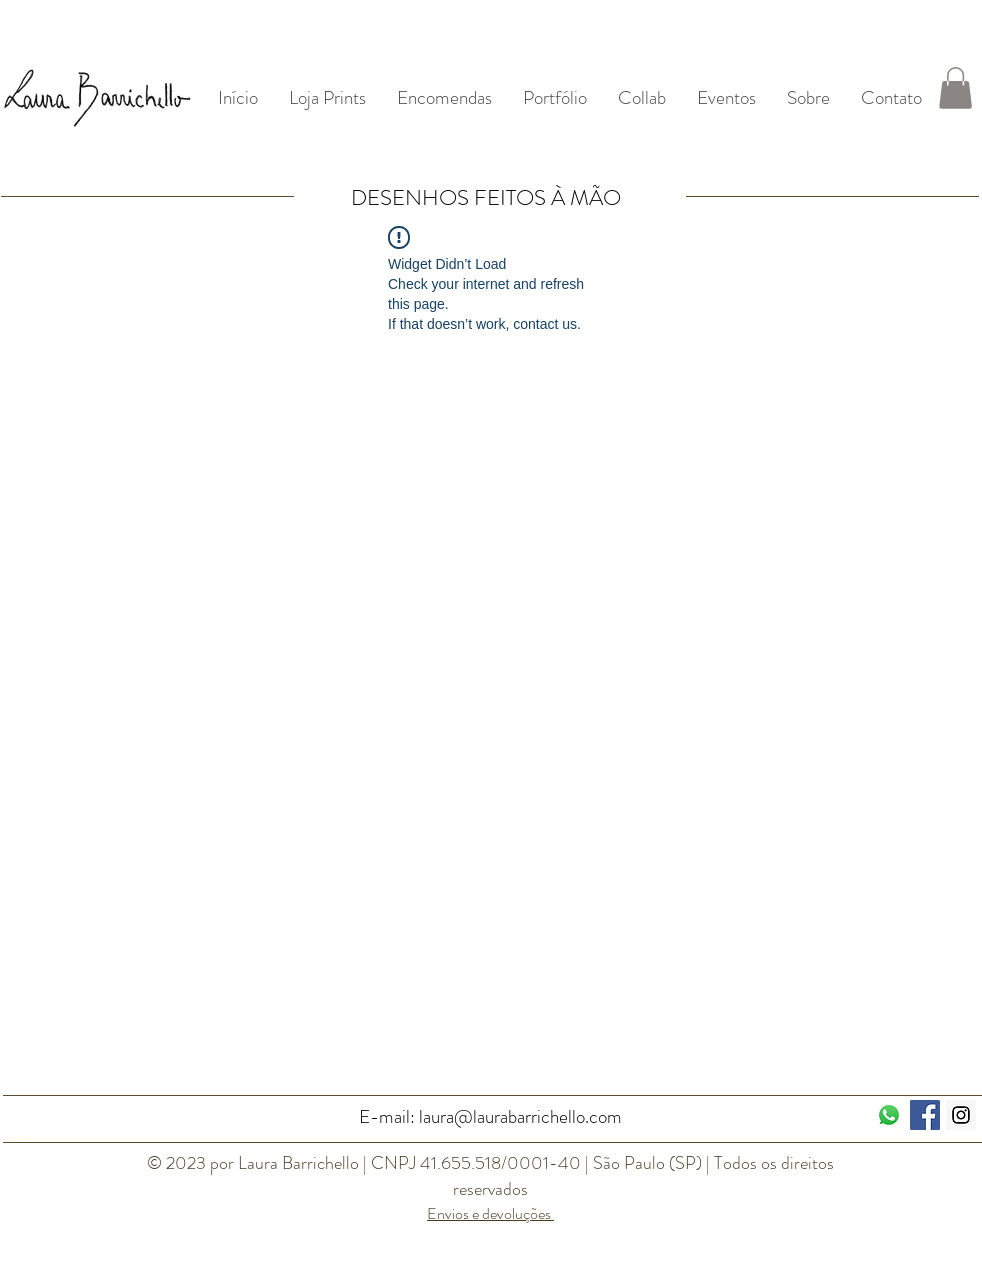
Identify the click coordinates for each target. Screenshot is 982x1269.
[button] (955, 88)
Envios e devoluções (490, 1213)
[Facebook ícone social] (925, 1115)
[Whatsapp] (889, 1115)
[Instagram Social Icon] (961, 1115)
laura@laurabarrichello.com (520, 1116)
